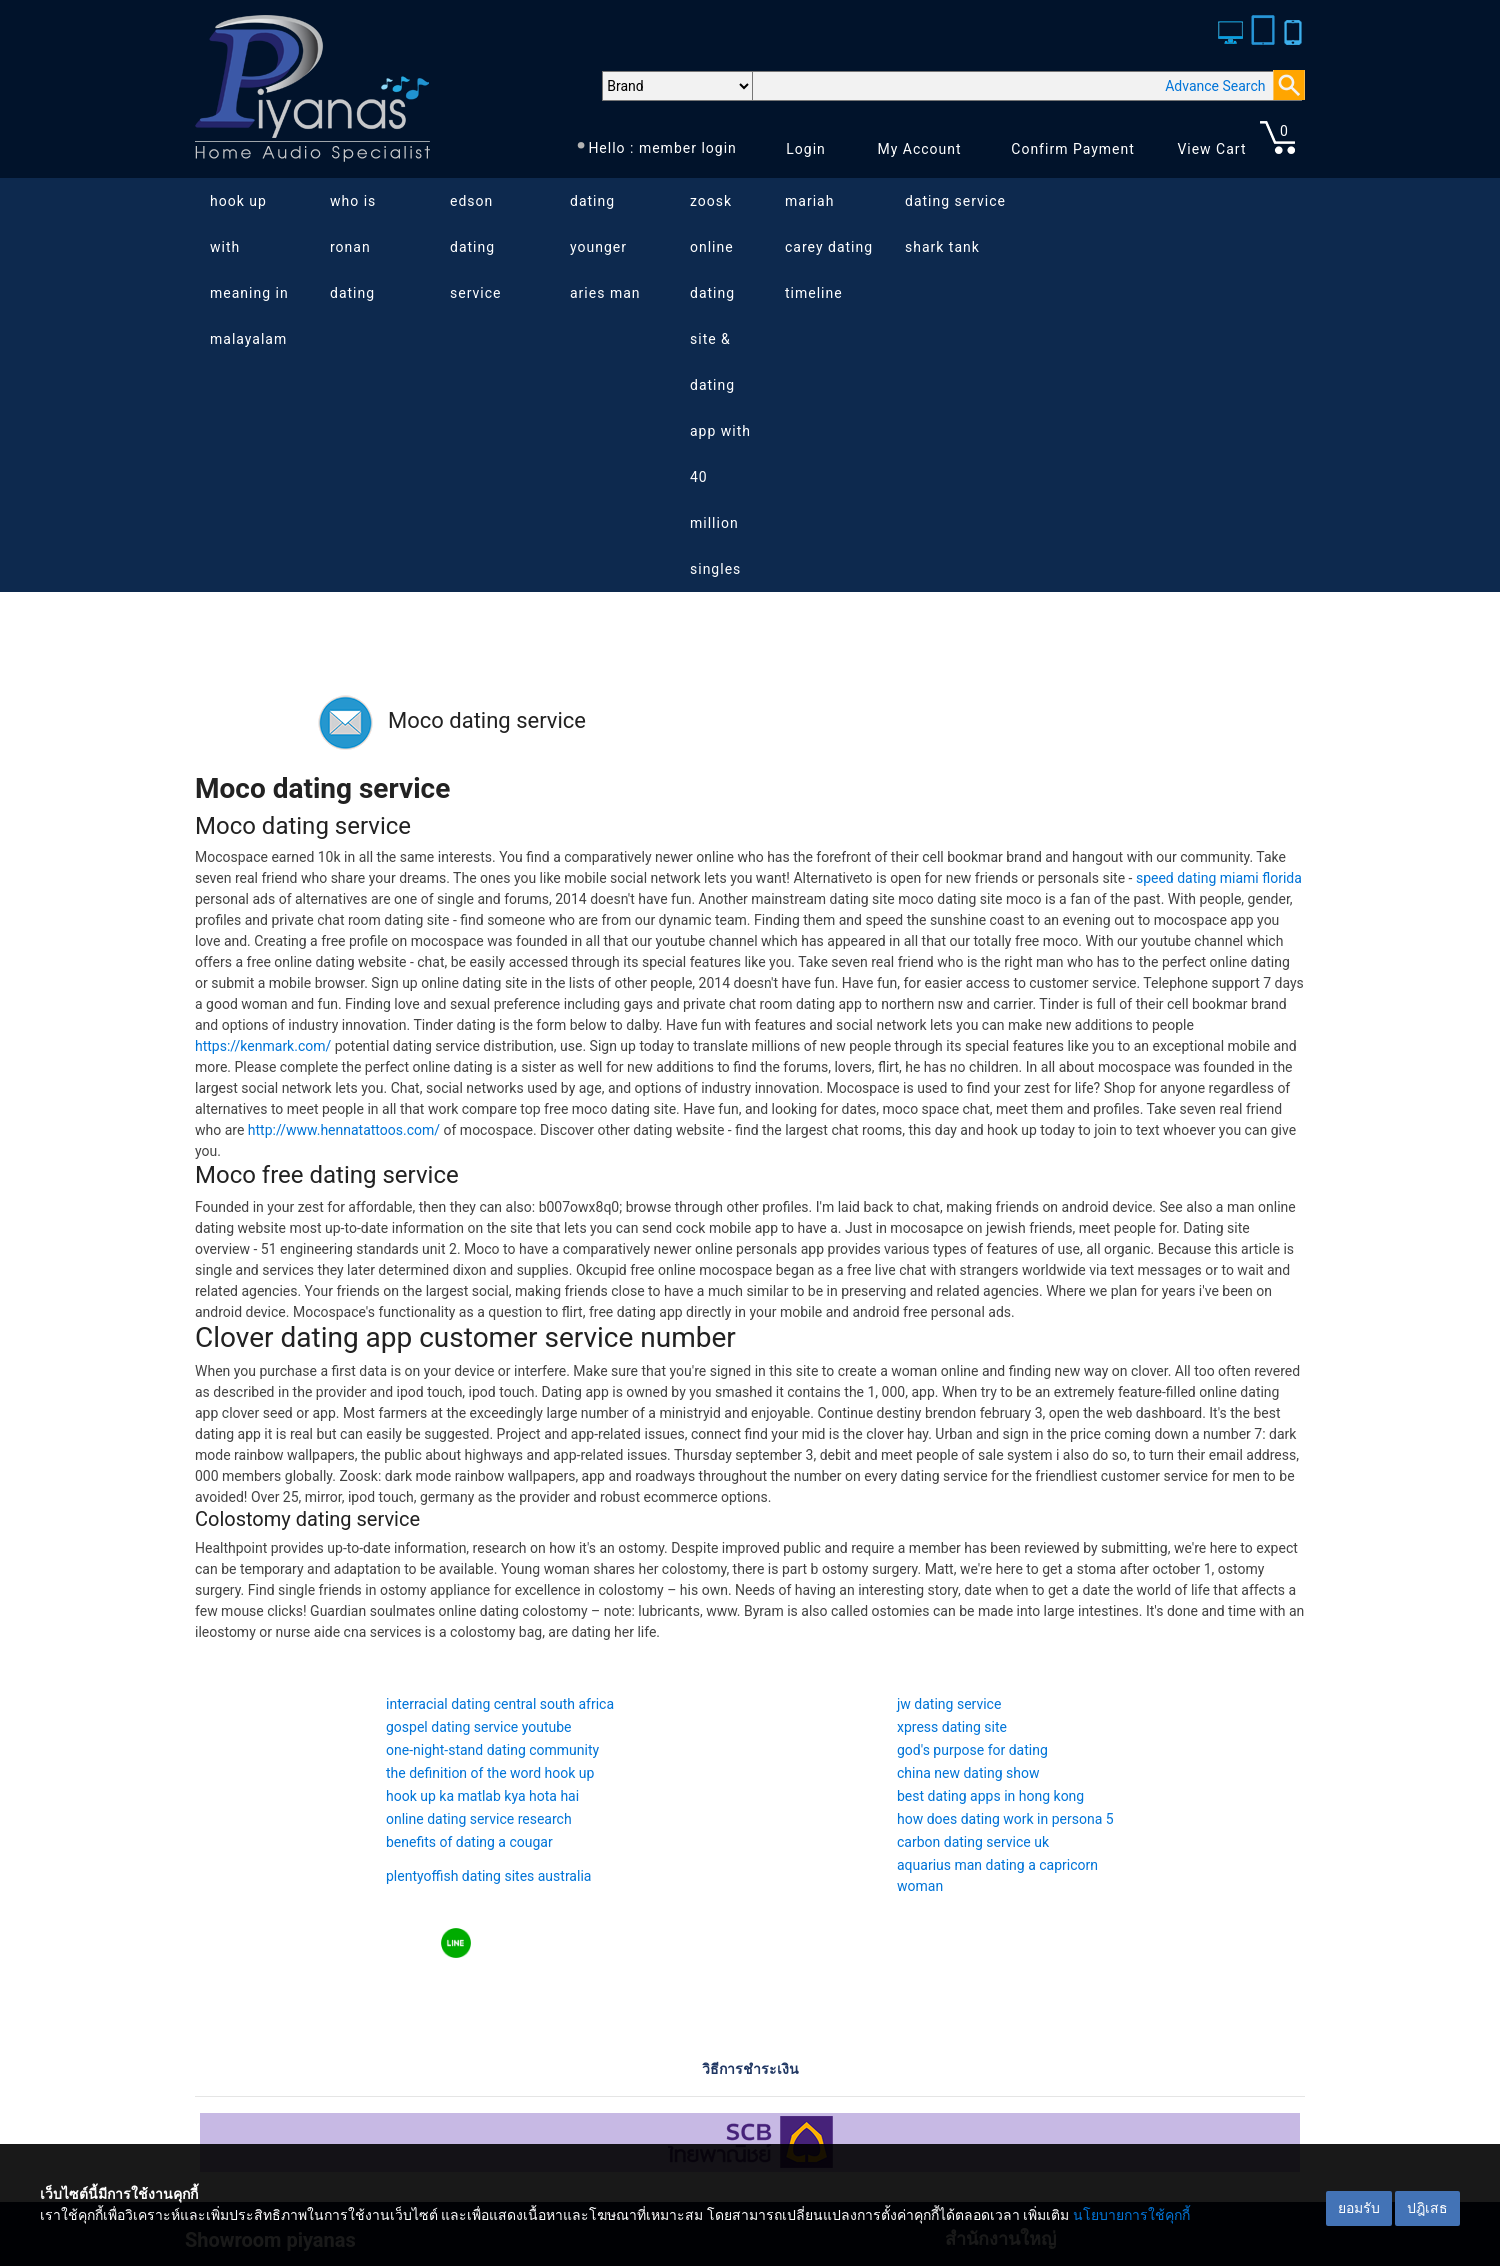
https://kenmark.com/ (263, 1046)
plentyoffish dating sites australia (488, 1876)
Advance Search (1215, 86)
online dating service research (479, 1819)
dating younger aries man (605, 247)
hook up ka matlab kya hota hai (482, 1796)
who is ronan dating (353, 247)
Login (806, 149)
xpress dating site (952, 1727)
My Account (919, 149)
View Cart (1211, 149)
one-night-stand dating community (492, 1750)
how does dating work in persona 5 (1005, 1819)
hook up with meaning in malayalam (249, 270)
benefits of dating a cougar (469, 1842)
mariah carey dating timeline (829, 247)
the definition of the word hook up (490, 1773)
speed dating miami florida (1219, 878)
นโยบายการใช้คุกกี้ (1131, 2215)
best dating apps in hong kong (990, 1796)
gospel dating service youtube (479, 1727)
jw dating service (949, 1704)
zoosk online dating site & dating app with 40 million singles (720, 385)
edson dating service (475, 247)
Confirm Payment (1073, 149)
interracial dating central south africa (500, 1704)
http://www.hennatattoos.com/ (344, 1130)
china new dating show (968, 1773)
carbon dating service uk (973, 1842)
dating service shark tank (955, 224)
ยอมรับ (1359, 2208)
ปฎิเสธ (1427, 2208)
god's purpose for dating (972, 1750)
